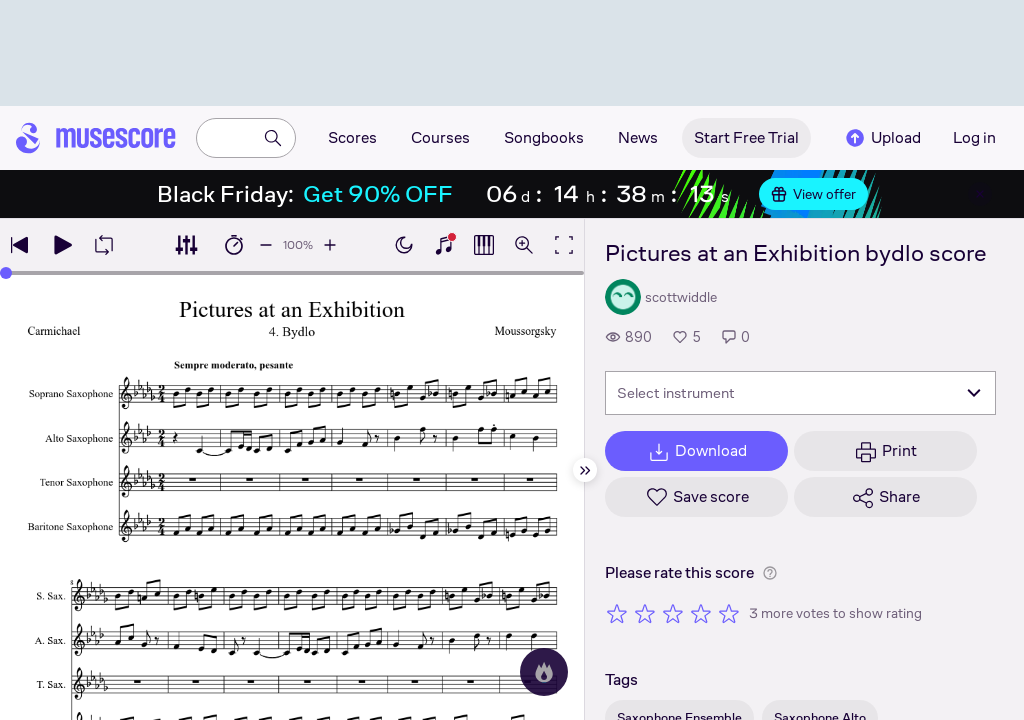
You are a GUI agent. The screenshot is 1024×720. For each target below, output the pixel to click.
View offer (813, 194)
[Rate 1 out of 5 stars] (617, 613)
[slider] (6, 273)
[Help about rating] (770, 573)
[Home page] (96, 138)
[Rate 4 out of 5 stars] (701, 613)
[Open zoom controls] (524, 245)
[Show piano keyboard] (444, 245)
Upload (882, 138)
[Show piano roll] (484, 245)
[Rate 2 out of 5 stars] (645, 613)
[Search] (273, 138)
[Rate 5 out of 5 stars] (729, 613)
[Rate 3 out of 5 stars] (673, 613)
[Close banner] (980, 194)
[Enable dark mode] (404, 245)
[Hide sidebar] (585, 470)
